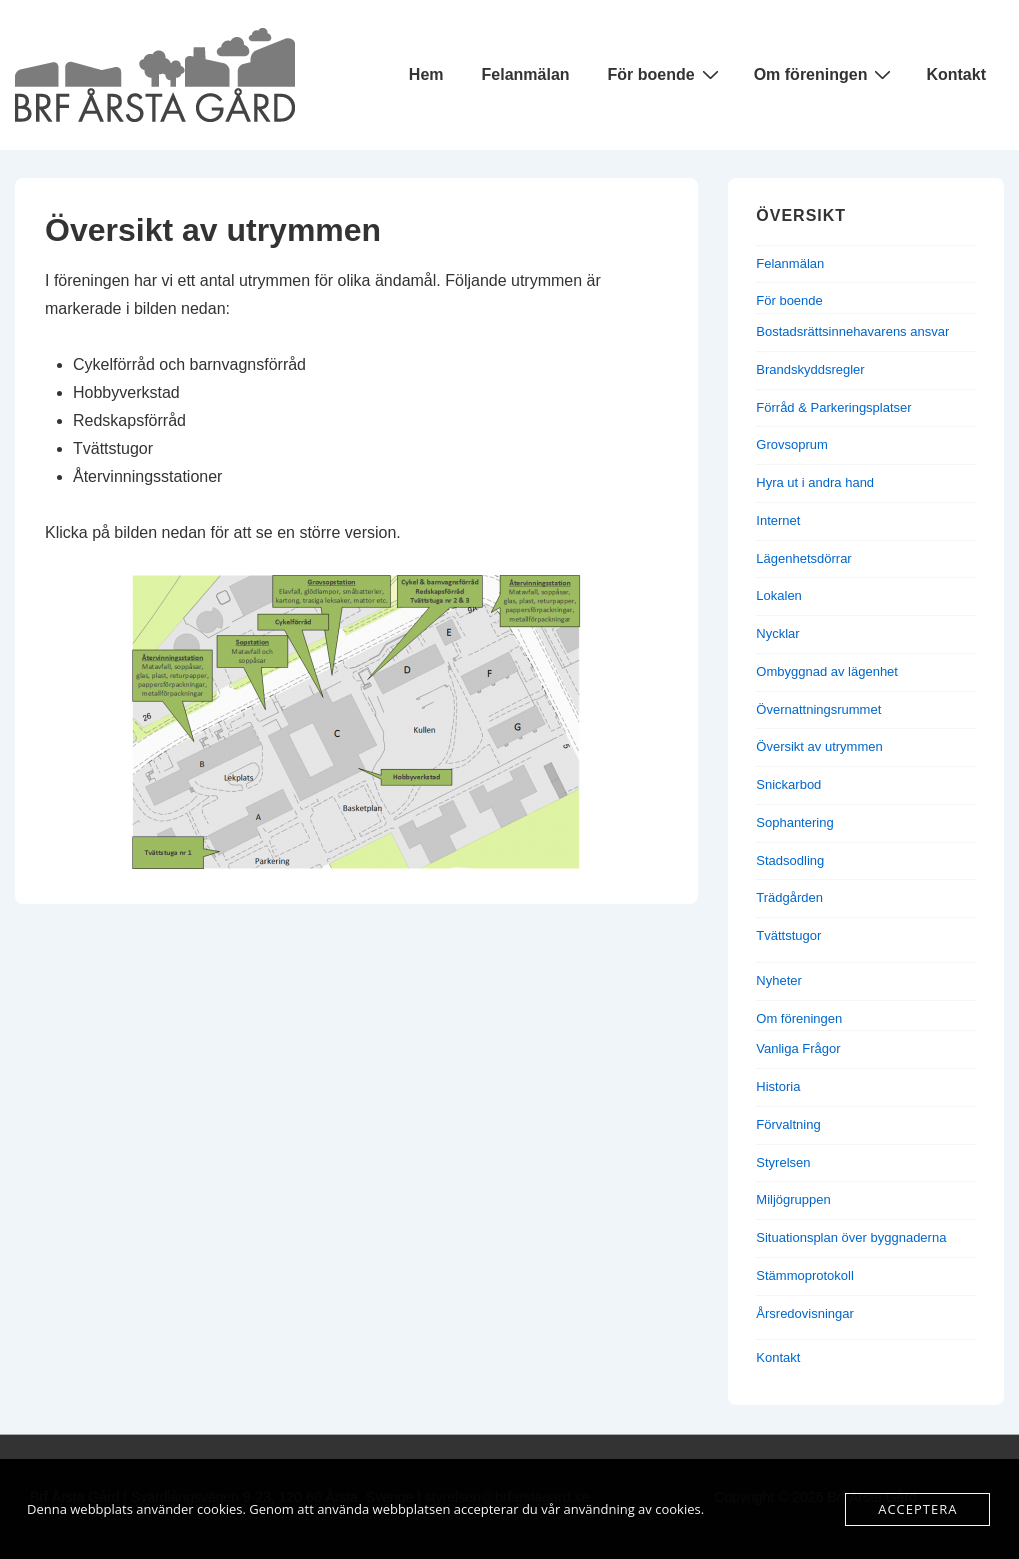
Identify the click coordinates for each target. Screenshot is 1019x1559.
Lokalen (779, 595)
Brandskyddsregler (810, 369)
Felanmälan (526, 74)
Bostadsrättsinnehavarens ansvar (852, 331)
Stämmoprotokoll (805, 1275)
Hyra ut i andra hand (815, 482)
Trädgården (789, 897)
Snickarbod (788, 784)
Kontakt (956, 74)
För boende (666, 74)
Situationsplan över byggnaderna (851, 1237)
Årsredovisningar (805, 1313)
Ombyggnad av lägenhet (827, 671)
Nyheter (779, 980)
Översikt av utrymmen (819, 746)
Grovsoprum (792, 444)
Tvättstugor (788, 935)
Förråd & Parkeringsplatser (833, 407)
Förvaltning (788, 1124)
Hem (426, 74)
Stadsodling (790, 860)
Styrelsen (783, 1162)
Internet (778, 520)
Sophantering (794, 822)
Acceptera (917, 1509)
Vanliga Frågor (798, 1048)
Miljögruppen (793, 1199)
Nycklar (777, 633)
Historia (778, 1086)
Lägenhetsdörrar (803, 558)
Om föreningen (825, 74)
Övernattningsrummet (818, 709)
